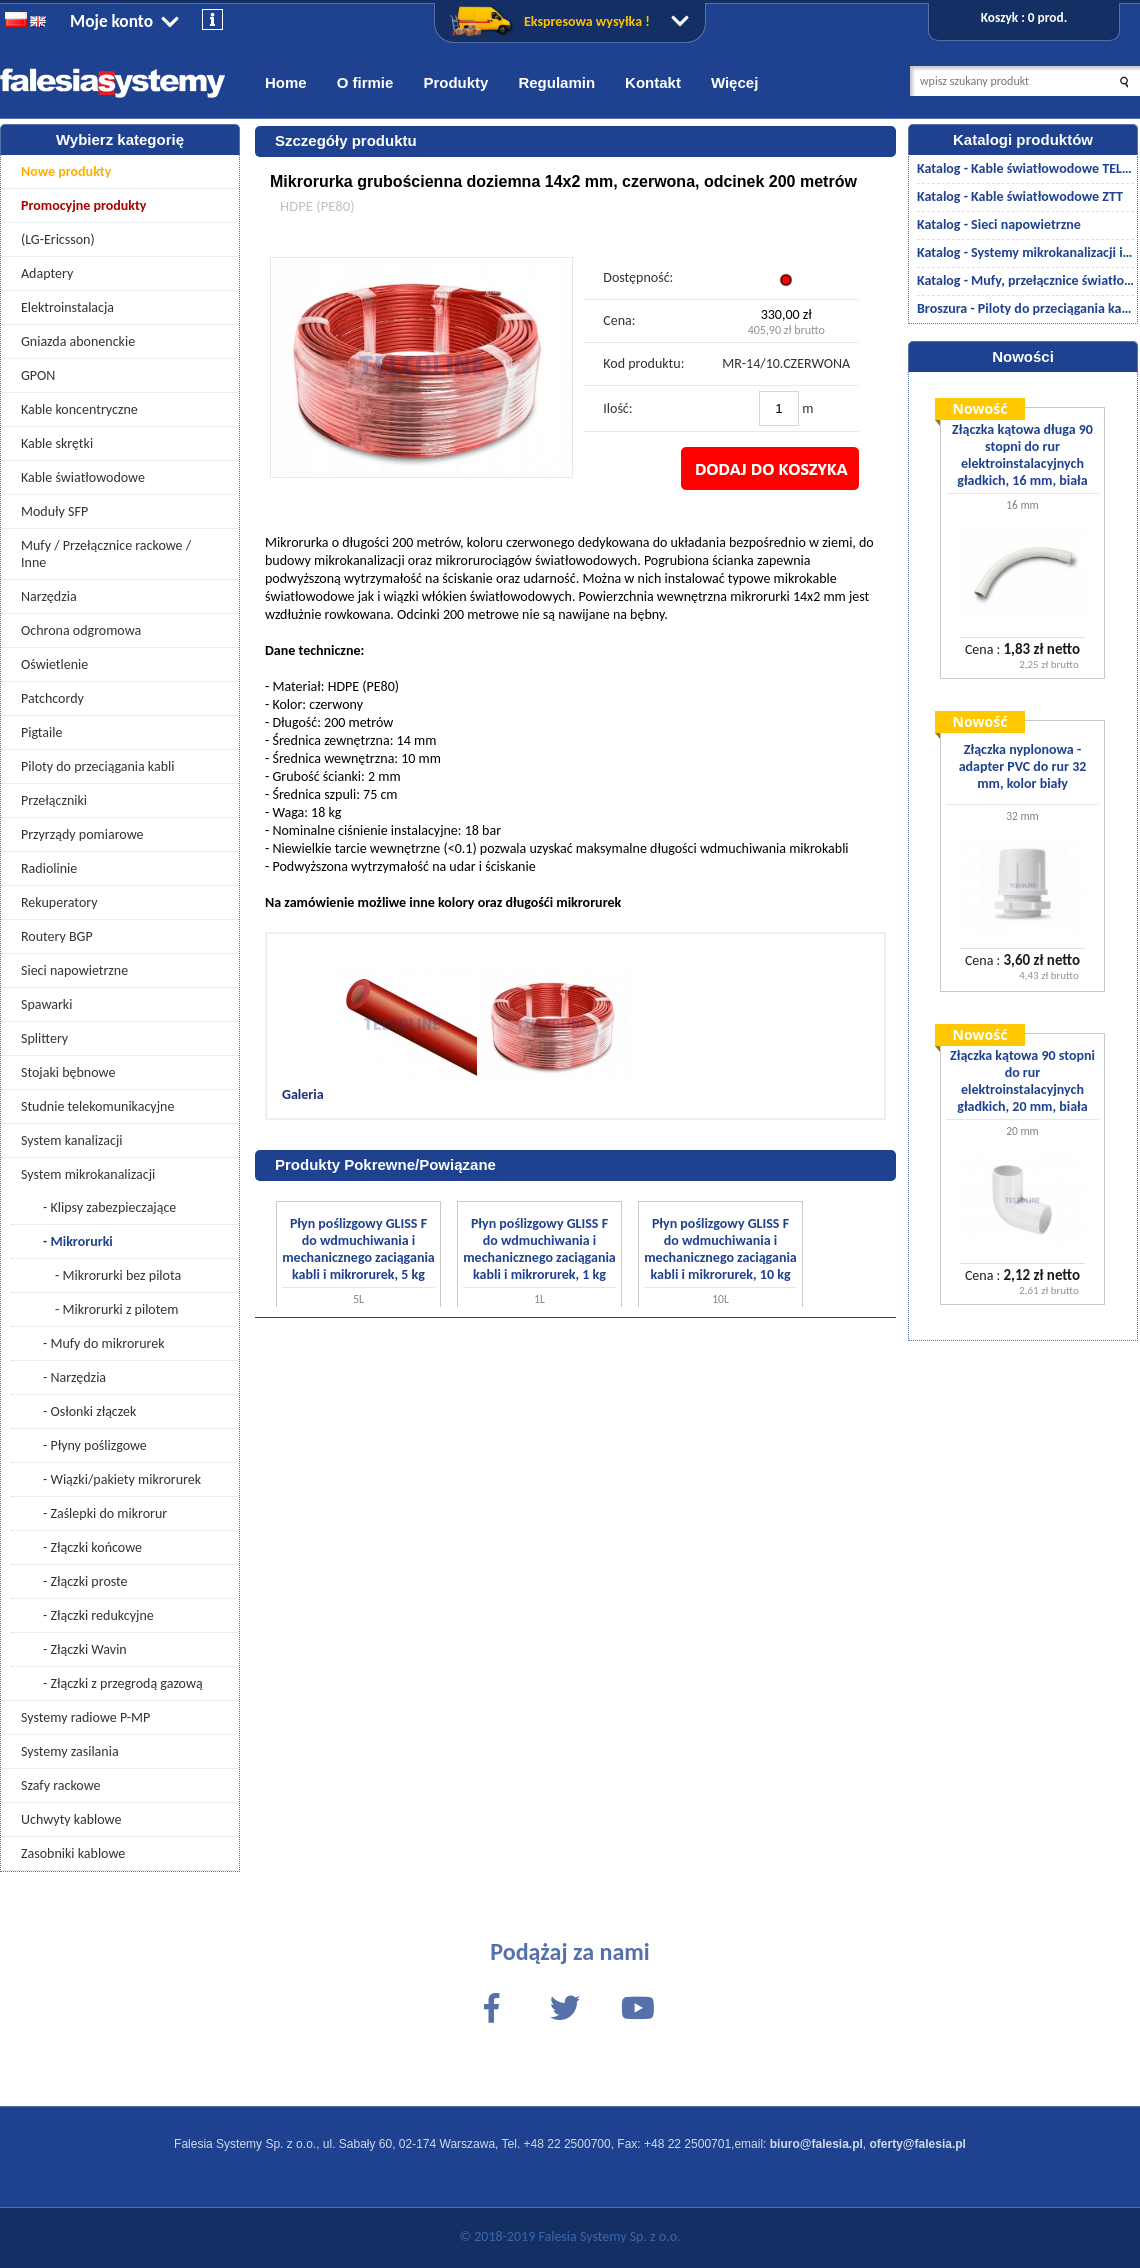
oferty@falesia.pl (918, 2144)
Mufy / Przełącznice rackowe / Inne (106, 554)
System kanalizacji (71, 1140)
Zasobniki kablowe (73, 1853)
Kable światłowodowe (83, 477)
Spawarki (46, 1004)
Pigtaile (41, 732)
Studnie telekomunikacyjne (97, 1106)
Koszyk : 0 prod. (1024, 17)
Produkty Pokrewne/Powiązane (385, 1164)
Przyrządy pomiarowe (82, 834)
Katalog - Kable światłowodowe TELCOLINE (1025, 168)
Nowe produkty (66, 171)
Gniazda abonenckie (78, 341)
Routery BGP (57, 936)
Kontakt (653, 82)
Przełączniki (54, 800)
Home (286, 82)
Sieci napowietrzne (74, 970)
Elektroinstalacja (67, 307)
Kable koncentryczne (79, 409)
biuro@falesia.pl (816, 2144)
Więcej (734, 82)
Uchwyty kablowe (71, 1819)
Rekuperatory (59, 902)
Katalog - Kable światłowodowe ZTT (1020, 196)
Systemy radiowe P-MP (85, 1717)
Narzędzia (49, 596)
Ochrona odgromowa (81, 630)
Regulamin (556, 82)
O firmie (365, 82)
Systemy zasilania (70, 1751)
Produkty (455, 82)
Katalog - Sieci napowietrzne (999, 224)
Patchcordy (52, 698)
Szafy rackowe (61, 1785)
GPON (38, 375)
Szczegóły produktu (346, 140)
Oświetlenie (54, 664)
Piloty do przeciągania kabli (97, 766)
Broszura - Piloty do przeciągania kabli (1025, 308)
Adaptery (47, 273)
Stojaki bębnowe (68, 1072)
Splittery (44, 1038)
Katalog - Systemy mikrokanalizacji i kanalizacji (1025, 252)
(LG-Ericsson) (58, 239)
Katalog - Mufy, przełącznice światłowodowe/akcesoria (1025, 280)
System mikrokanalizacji (88, 1174)
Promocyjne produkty (84, 205)
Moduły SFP (54, 511)
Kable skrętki (57, 443)
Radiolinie (49, 868)
